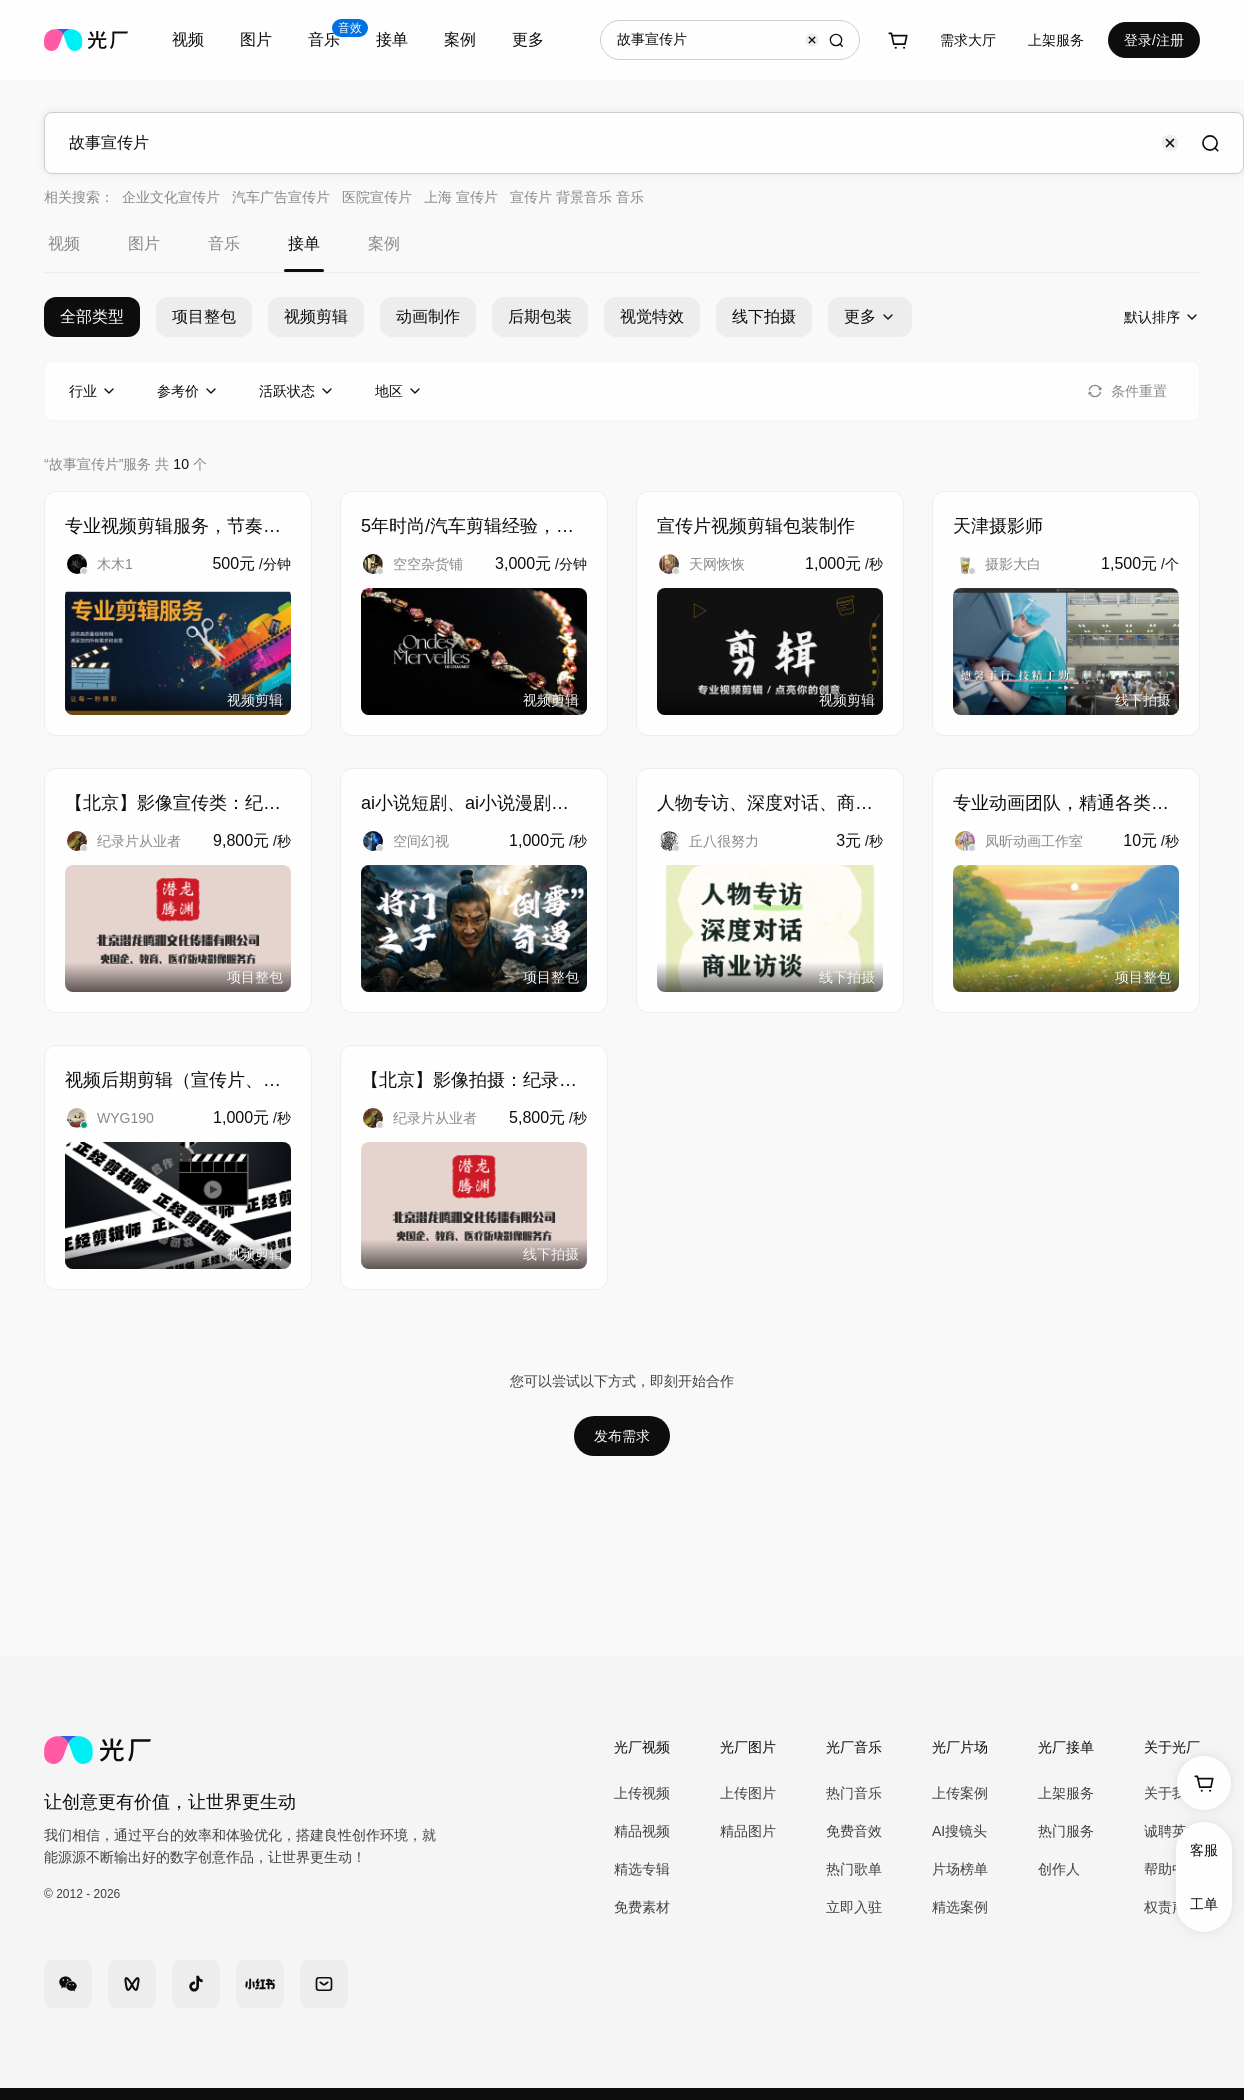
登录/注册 (1154, 40)
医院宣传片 (377, 197)
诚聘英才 (1172, 1831)
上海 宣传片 (461, 197)
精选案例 (960, 1907)
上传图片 (748, 1793)
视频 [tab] (64, 243)
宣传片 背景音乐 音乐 (577, 197)
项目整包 (204, 316)
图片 (256, 39)
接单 (392, 39)
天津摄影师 (998, 526)
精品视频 (642, 1831)
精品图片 (748, 1831)
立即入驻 (854, 1907)
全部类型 (92, 316)
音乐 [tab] (224, 243)
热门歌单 (854, 1869)
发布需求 (622, 1436)
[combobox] (188, 40)
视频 (188, 39)
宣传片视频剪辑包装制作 (756, 526)
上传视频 (642, 1793)
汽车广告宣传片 (281, 197)
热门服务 (1066, 1831)
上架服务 (1056, 40)
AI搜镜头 (959, 1831)
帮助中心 (1172, 1869)
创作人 (1059, 1869)
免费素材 (642, 1907)
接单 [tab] (304, 243)
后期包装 (540, 316)
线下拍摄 (764, 316)
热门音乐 (854, 1793)
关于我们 (1172, 1793)
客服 (1204, 1850)
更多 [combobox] (528, 39)
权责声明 (1172, 1907)
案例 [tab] (384, 243)
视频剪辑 (316, 316)
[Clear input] (812, 40)
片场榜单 (960, 1869)
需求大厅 (968, 40)
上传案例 (960, 1793)
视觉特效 (652, 316)
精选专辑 (642, 1869)
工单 (1204, 1904)
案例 (460, 39)
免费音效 (854, 1831)
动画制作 (428, 316)
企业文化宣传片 (171, 197)
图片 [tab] (144, 243)
